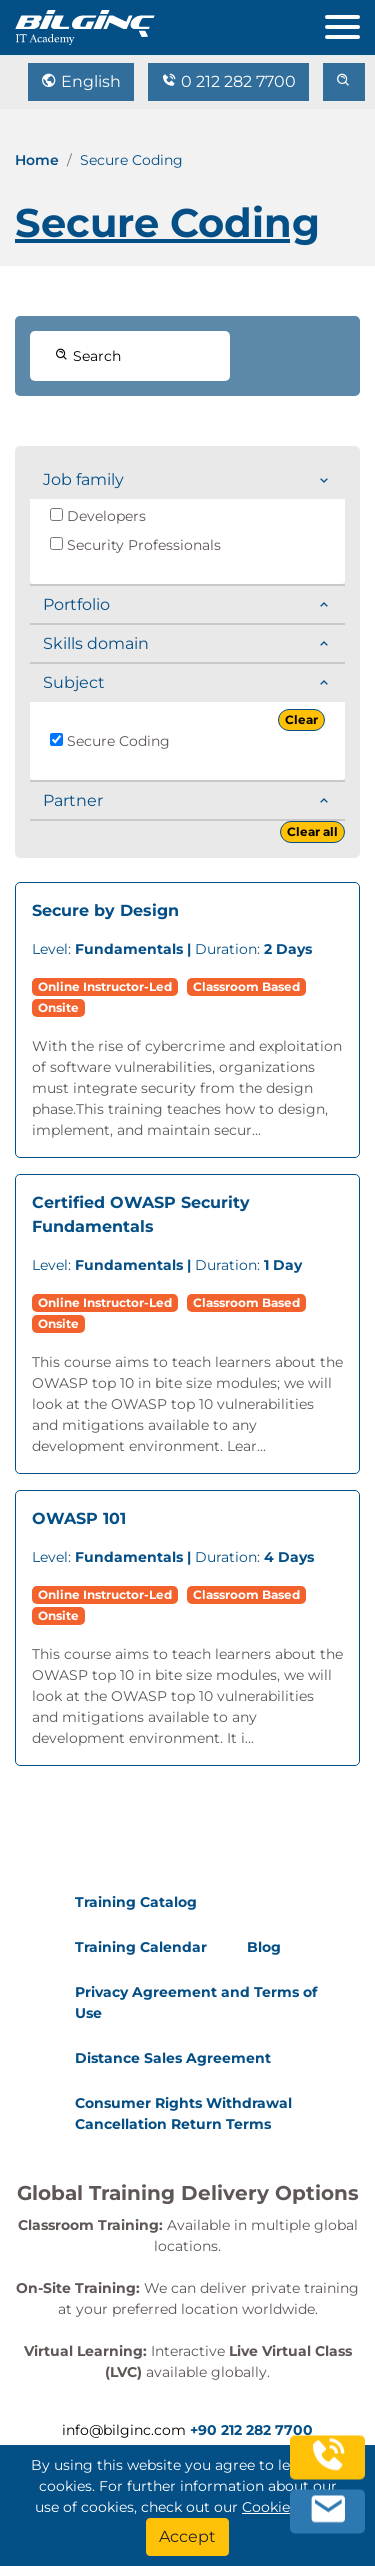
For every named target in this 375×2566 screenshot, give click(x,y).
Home (37, 160)
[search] (344, 82)
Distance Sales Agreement (173, 2058)
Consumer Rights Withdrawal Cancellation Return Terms (183, 2113)
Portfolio (76, 604)
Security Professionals (135, 545)
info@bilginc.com (124, 2430)
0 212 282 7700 (228, 81)
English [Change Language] (81, 81)
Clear (301, 719)
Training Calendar (141, 1947)
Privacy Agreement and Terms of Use (196, 2002)
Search (88, 356)
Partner (73, 800)
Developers (98, 516)
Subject (74, 682)
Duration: (172, 949)
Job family (83, 479)
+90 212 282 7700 (251, 2430)
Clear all (312, 831)
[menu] (350, 22)
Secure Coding (110, 741)
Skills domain (96, 643)
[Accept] (187, 2537)
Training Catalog (136, 1902)
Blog (264, 1947)
